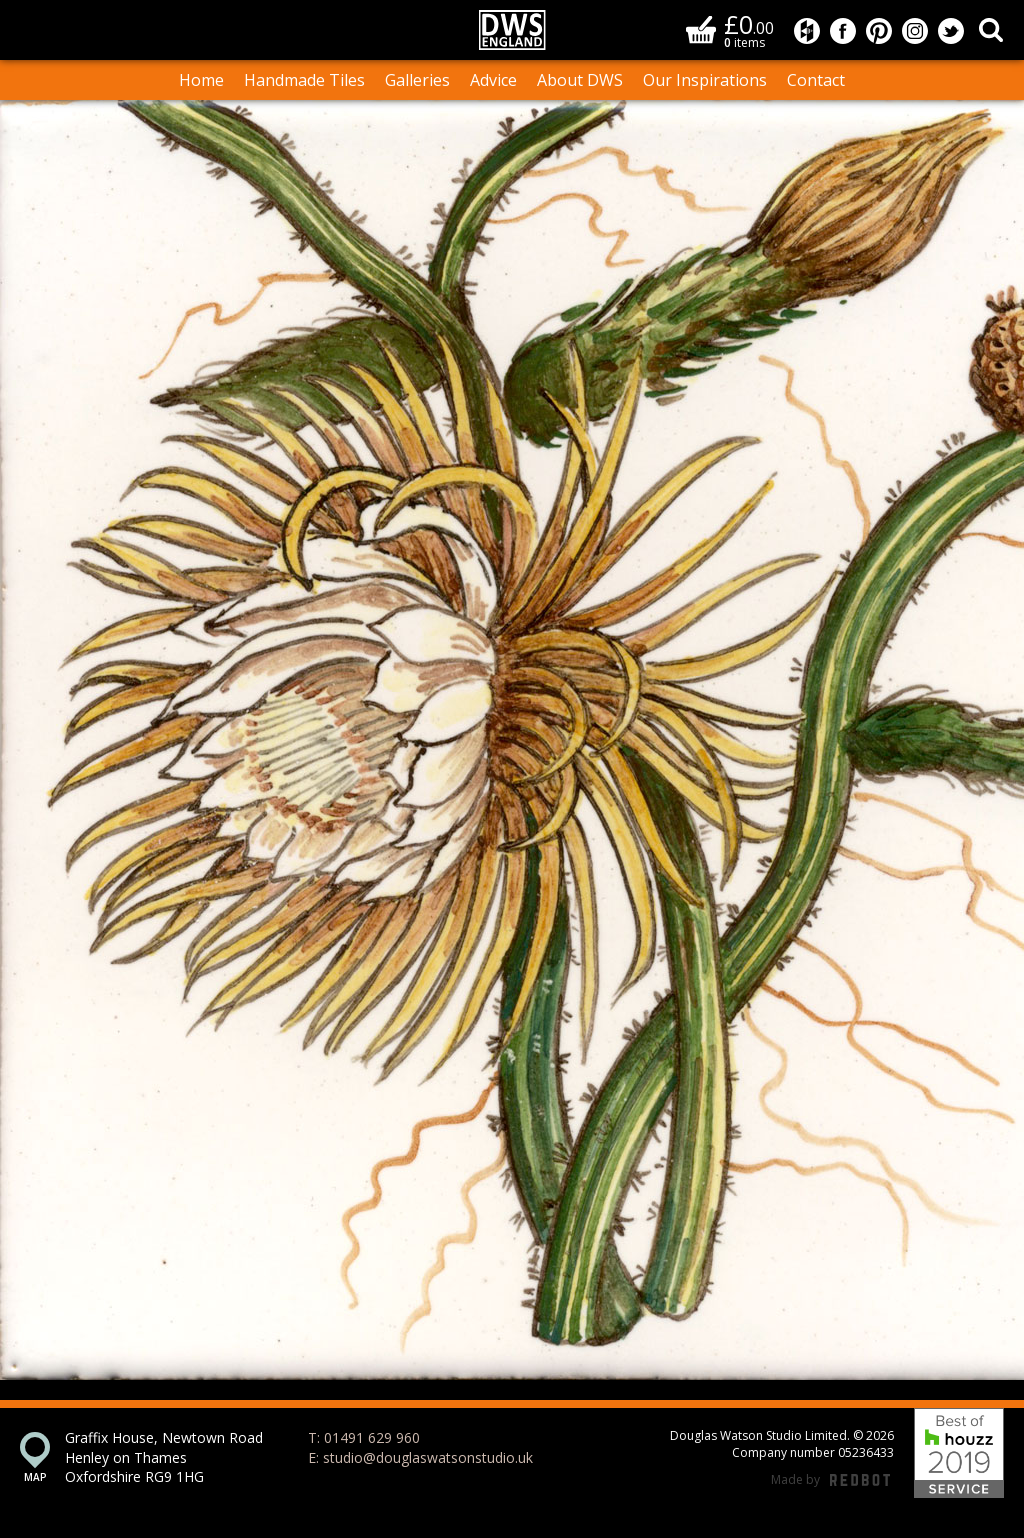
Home (201, 80)
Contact (816, 80)
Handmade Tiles (304, 80)
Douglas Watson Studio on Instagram (915, 31)
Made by (830, 1480)
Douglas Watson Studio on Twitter (951, 31)
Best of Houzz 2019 (959, 1453)
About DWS (580, 80)
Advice (493, 80)
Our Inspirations (705, 80)
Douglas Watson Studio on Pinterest (879, 31)
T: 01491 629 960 (364, 1437)
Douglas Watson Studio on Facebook (843, 31)
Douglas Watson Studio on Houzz (807, 31)
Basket (701, 29)
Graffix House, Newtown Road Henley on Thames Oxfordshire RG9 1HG (164, 1457)
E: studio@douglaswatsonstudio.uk (420, 1457)
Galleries (417, 80)
